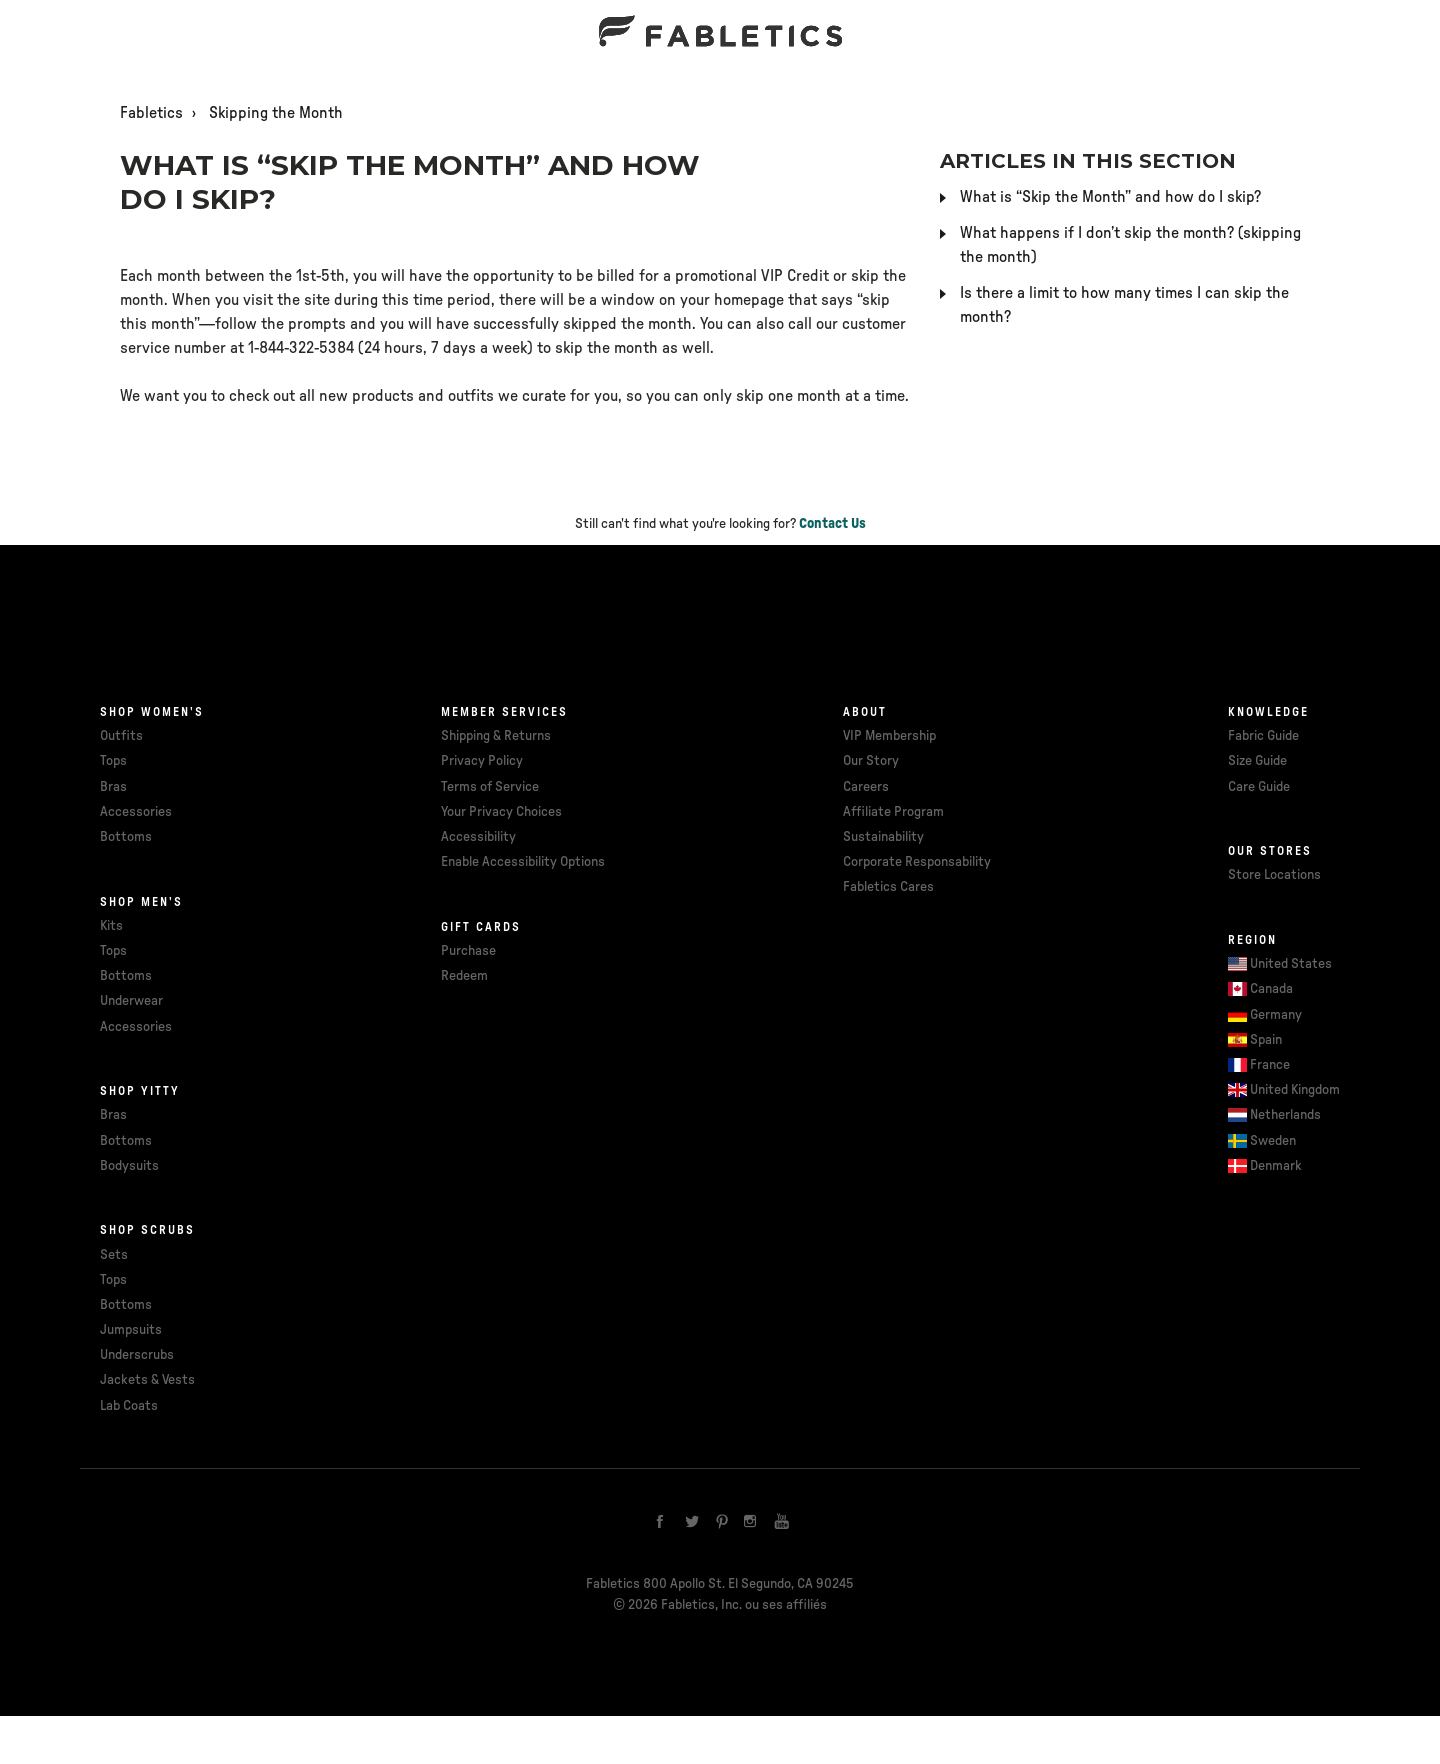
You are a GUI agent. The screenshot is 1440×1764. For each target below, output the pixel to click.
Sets (114, 1255)
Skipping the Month (276, 113)
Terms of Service (490, 787)
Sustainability (883, 837)
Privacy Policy (482, 761)
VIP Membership (889, 736)
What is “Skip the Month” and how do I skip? (1110, 197)
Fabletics (151, 113)
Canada (1271, 989)
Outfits (121, 736)
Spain (1266, 1040)
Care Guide (1259, 787)
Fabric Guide (1263, 736)
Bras (113, 787)
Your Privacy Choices (501, 812)
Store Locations (1274, 875)
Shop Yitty (140, 1091)
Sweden (1273, 1141)
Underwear (131, 1001)
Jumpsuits (131, 1330)
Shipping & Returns (496, 736)
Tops (113, 761)
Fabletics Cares (888, 887)
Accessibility (478, 837)
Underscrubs (137, 1355)
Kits (111, 926)
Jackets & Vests (147, 1380)
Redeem (464, 976)
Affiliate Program (893, 812)
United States (1291, 964)
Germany (1276, 1015)
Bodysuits (129, 1166)
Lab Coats (129, 1406)
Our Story (871, 761)
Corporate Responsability (917, 862)
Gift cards (481, 927)
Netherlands (1285, 1115)
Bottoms (126, 837)
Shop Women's (152, 712)
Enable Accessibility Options (523, 862)
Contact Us (832, 524)
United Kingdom (1295, 1090)
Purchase (468, 951)
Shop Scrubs (147, 1230)
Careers (866, 787)
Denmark (1276, 1166)
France (1270, 1065)
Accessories (136, 812)
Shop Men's (141, 902)
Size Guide (1257, 761)
